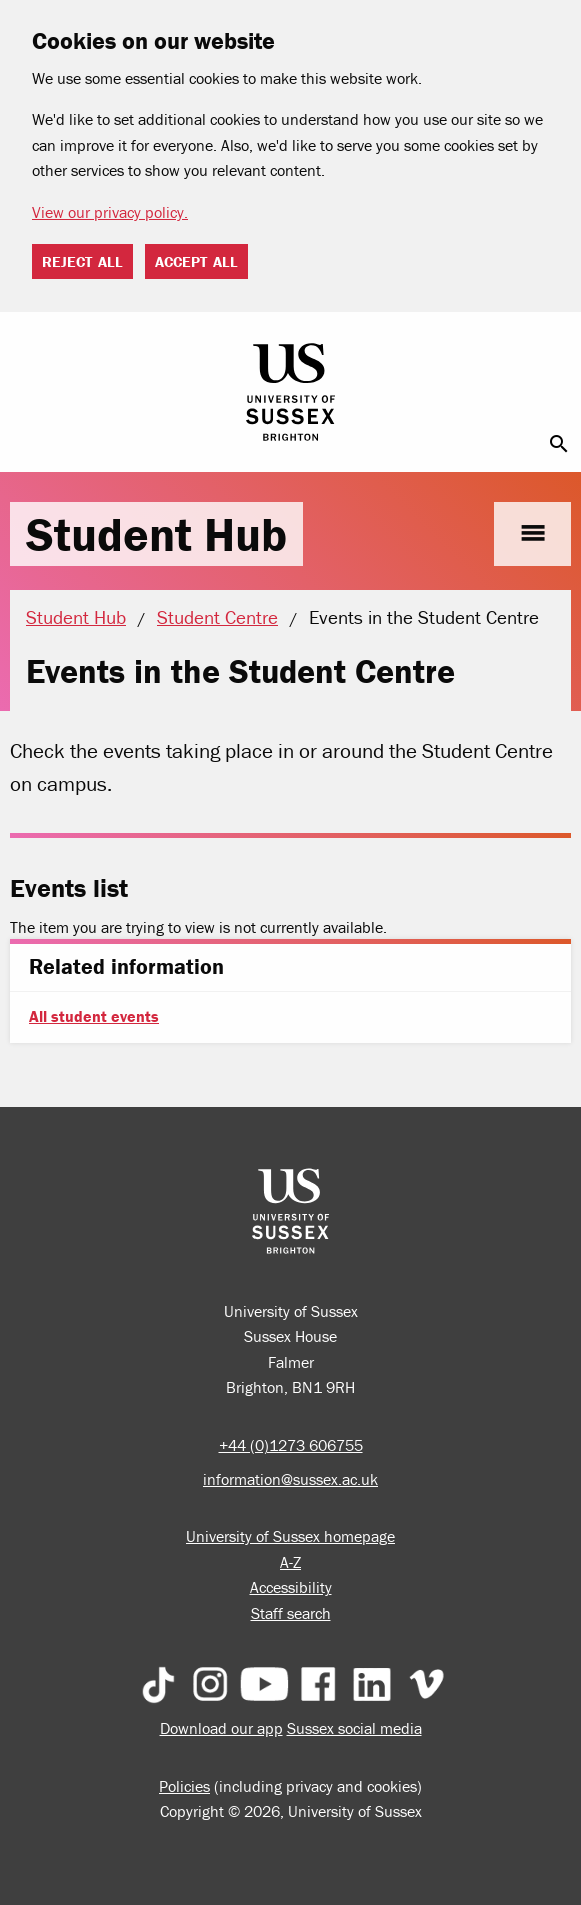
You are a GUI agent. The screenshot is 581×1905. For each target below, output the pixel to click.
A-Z (290, 1562)
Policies (184, 1786)
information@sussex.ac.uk (290, 1479)
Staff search (291, 1613)
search (559, 444)
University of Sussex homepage (290, 1536)
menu (532, 533)
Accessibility (291, 1587)
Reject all (82, 261)
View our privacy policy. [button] (110, 212)
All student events (94, 1016)
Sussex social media (354, 1728)
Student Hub (156, 534)
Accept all (196, 261)
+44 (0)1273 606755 (291, 1445)
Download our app (221, 1728)
